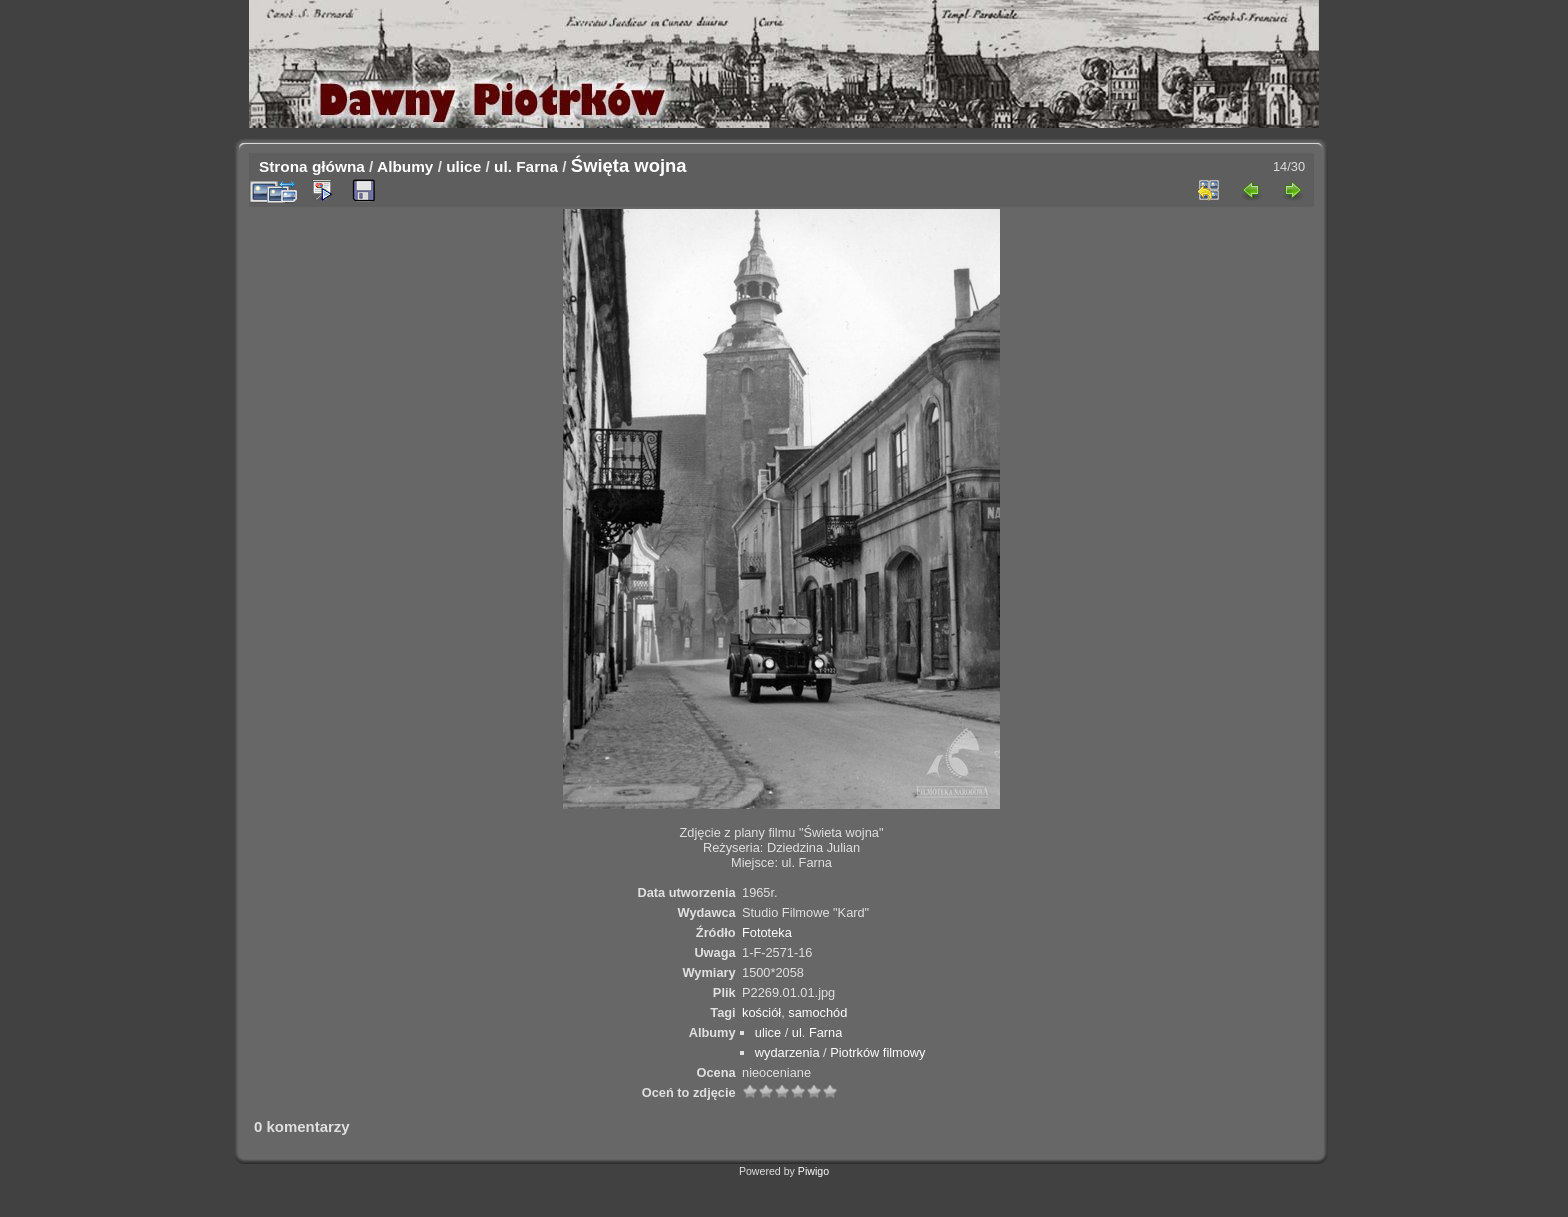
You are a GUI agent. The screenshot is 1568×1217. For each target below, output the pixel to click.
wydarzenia (787, 1052)
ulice (463, 166)
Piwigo (813, 1171)
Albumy (405, 166)
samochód (817, 1012)
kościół (761, 1012)
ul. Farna (526, 166)
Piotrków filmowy (877, 1052)
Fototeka (767, 932)
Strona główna (312, 166)
